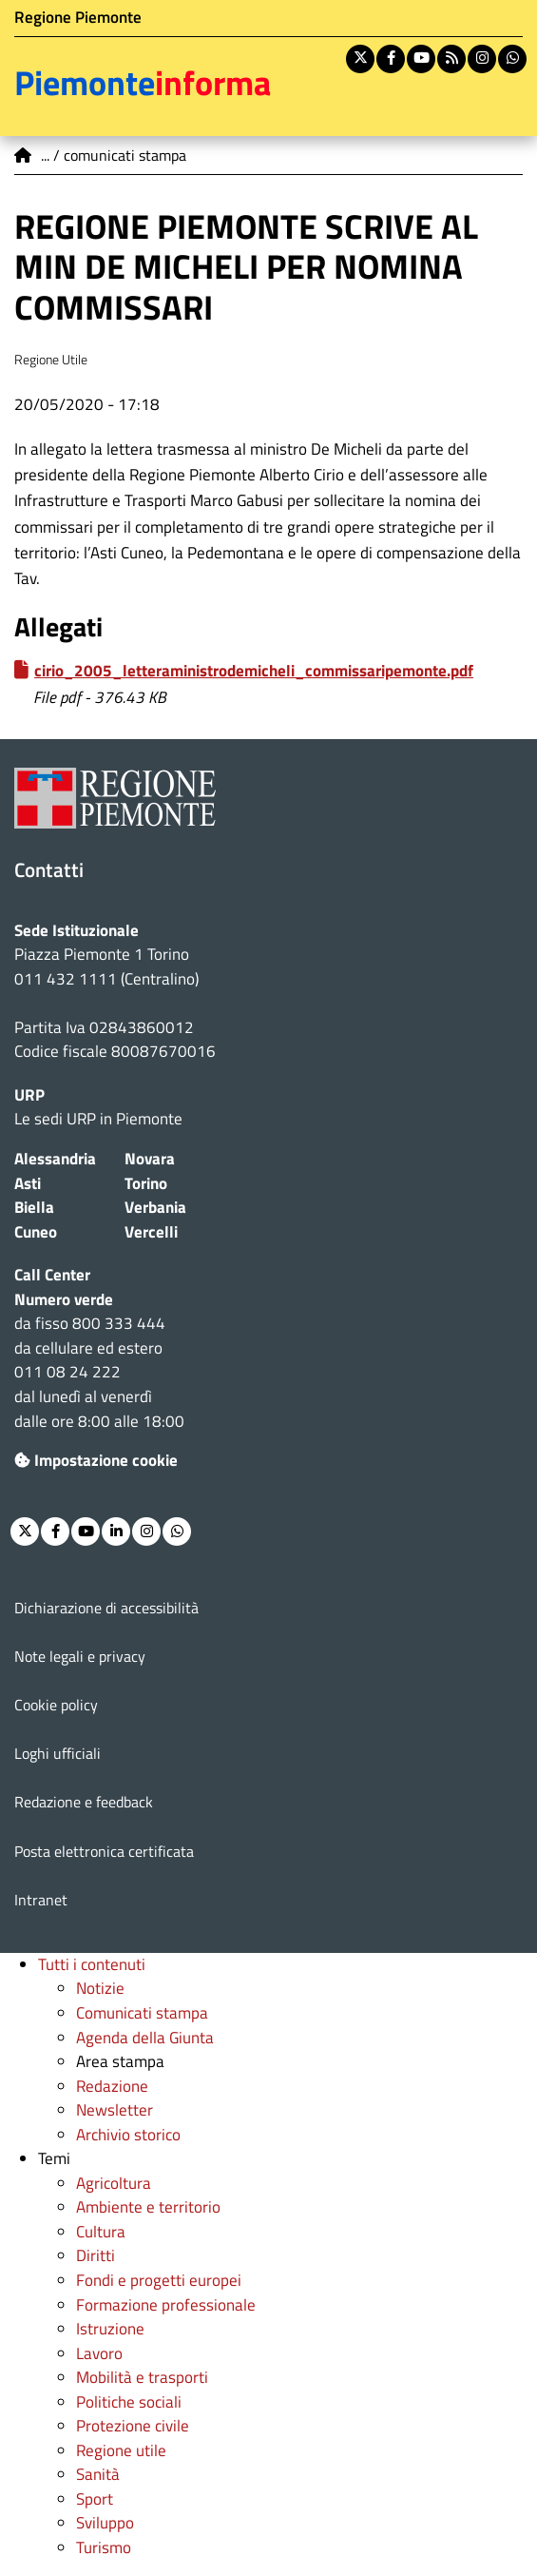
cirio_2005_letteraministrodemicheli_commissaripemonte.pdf (253, 670)
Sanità (98, 2474)
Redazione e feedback (83, 1801)
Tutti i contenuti (91, 1964)
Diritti (95, 2255)
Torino (146, 1183)
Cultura (100, 2231)
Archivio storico (128, 2134)
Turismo (103, 2547)
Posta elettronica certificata (104, 1851)
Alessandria (55, 1158)
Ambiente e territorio (148, 2207)
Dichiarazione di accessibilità (106, 1607)
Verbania (155, 1207)
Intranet (40, 1899)
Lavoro (99, 2353)
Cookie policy (56, 1704)
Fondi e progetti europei (158, 2280)
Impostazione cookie (96, 1460)
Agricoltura (113, 2183)
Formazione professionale (166, 2305)
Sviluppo (105, 2522)
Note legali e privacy (79, 1656)
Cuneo (35, 1232)
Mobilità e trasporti (142, 2377)
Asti (27, 1183)
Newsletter (114, 2110)
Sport (94, 2499)
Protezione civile (132, 2425)
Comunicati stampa (142, 2012)
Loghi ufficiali (57, 1753)
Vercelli (151, 1232)
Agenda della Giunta (145, 2037)
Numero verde (63, 1299)
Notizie (100, 1988)
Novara (150, 1158)
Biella (34, 1207)
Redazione (112, 2086)
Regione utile (121, 2450)
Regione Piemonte (78, 17)
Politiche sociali (129, 2402)
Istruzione (110, 2328)
